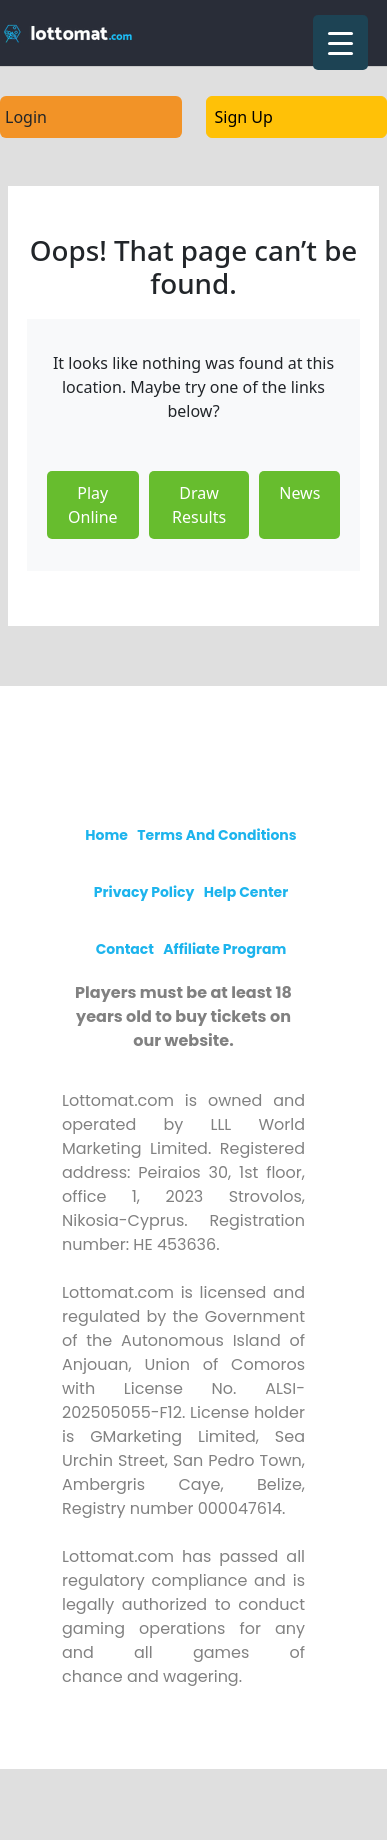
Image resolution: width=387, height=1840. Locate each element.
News (299, 493)
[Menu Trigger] (340, 42)
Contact (125, 949)
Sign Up (244, 117)
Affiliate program (224, 949)
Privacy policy (144, 892)
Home (106, 835)
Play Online (93, 505)
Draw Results (199, 505)
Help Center (246, 892)
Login (26, 117)
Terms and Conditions (216, 835)
